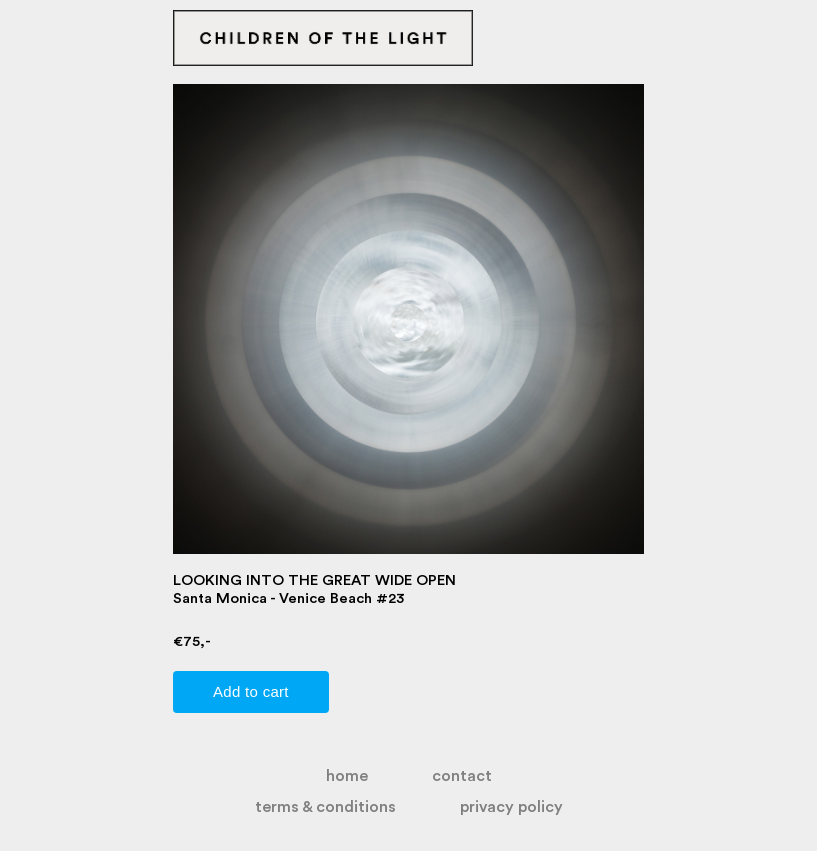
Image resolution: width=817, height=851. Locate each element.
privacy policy (511, 807)
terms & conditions (325, 807)
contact (462, 776)
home (347, 776)
